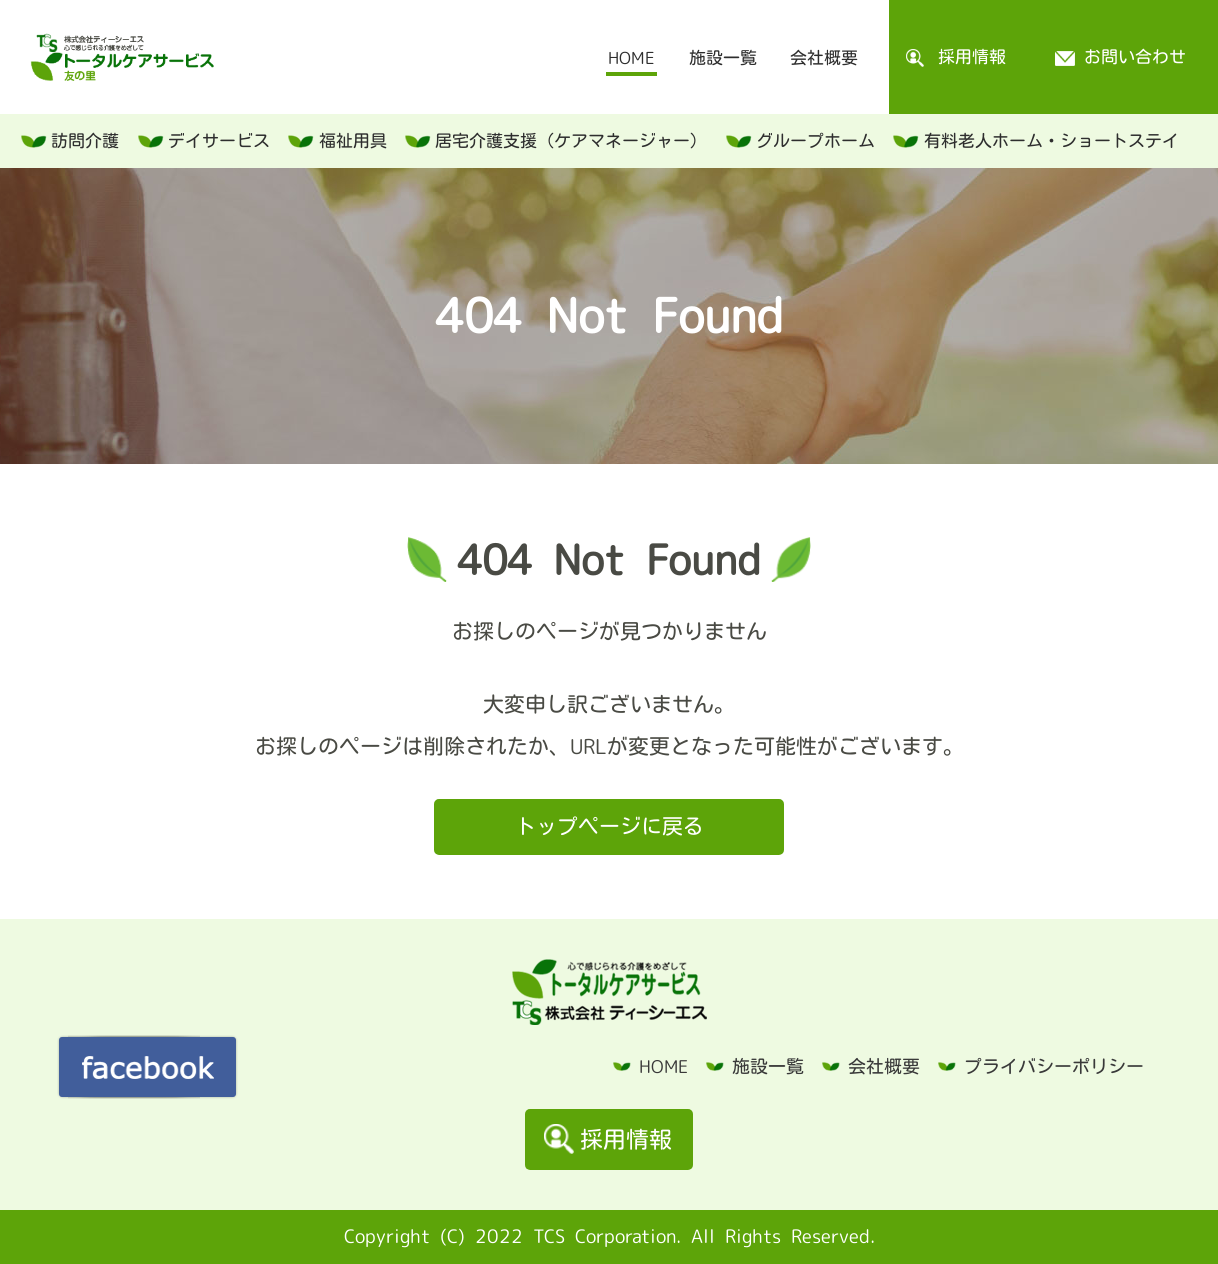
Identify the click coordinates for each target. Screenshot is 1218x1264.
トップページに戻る (609, 826)
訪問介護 (85, 140)
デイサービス (219, 140)
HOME (631, 57)
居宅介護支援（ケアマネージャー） (571, 140)
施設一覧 (723, 57)
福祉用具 (353, 140)
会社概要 (824, 57)
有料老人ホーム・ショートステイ (1051, 140)
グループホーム (815, 140)
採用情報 (956, 57)
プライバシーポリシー (1054, 1066)
